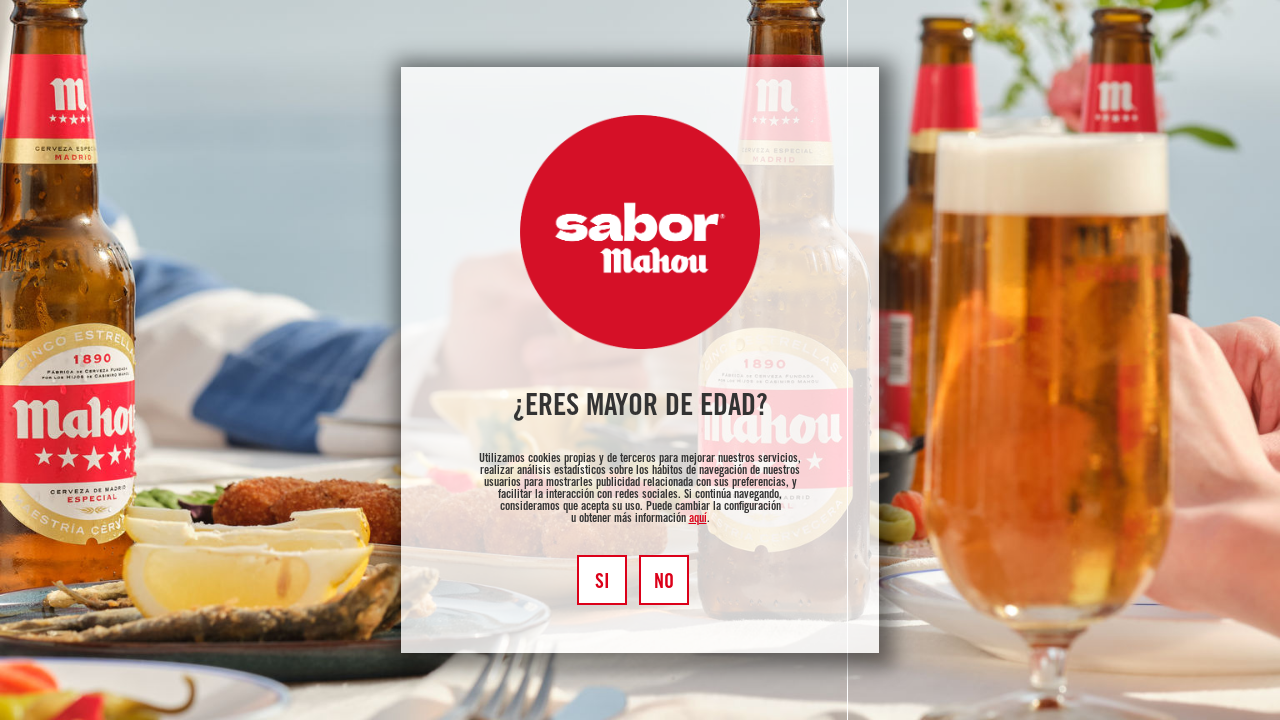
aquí (698, 519)
